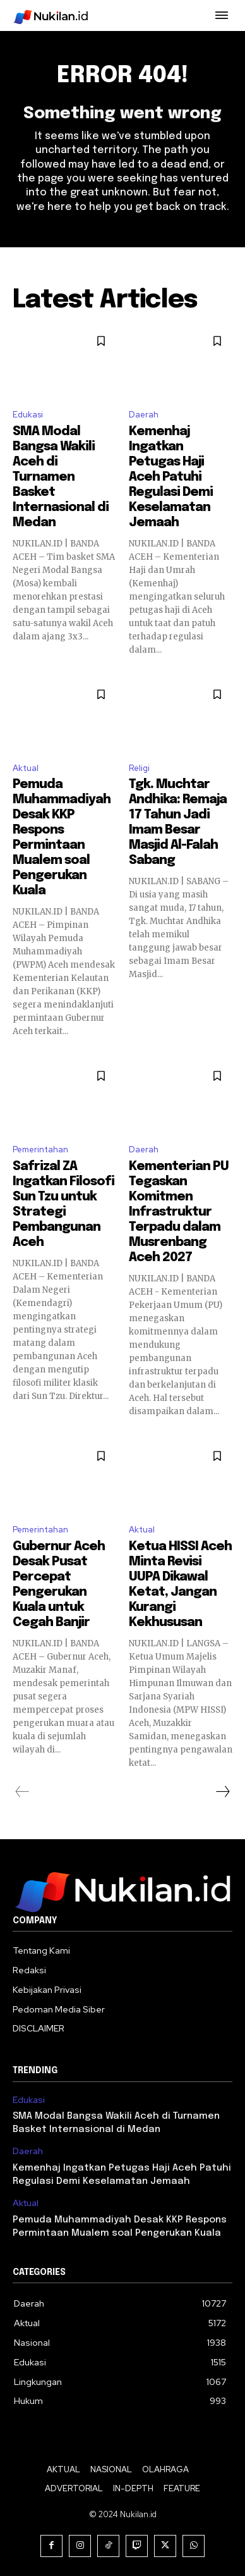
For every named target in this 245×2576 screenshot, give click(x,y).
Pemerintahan (40, 1149)
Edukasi (28, 414)
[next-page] (222, 1791)
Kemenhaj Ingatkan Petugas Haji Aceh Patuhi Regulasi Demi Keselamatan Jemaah (171, 477)
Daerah (143, 414)
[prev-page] (22, 1791)
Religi (139, 768)
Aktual (26, 768)
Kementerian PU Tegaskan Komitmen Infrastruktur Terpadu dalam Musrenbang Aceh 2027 (179, 1212)
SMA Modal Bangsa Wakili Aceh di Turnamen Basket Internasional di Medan (61, 477)
